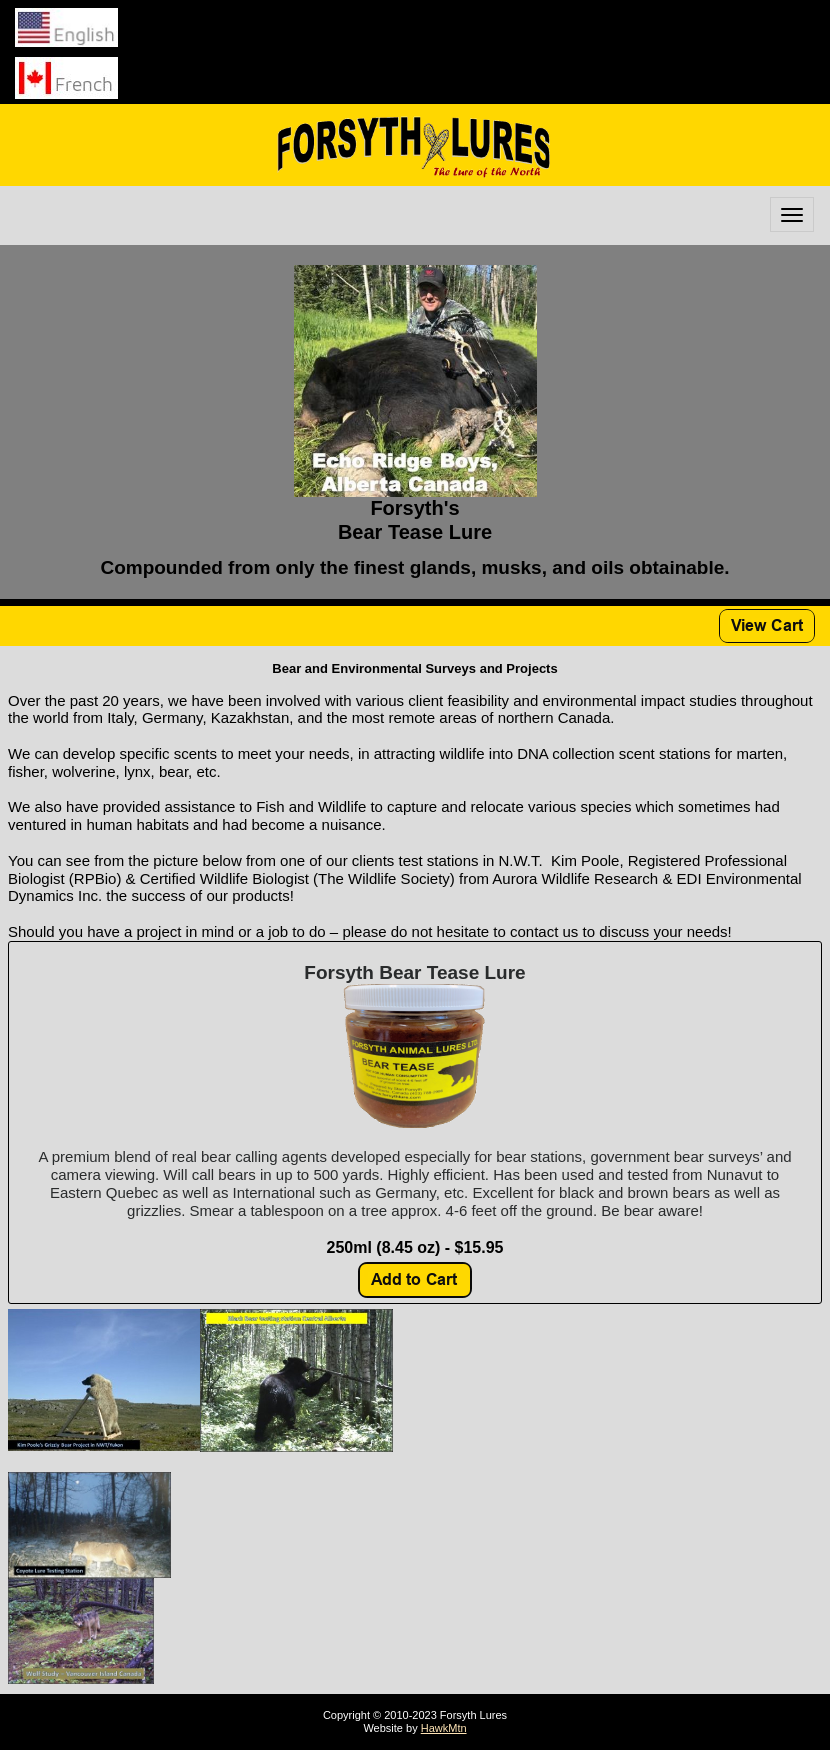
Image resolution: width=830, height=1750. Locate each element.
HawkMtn (444, 1728)
